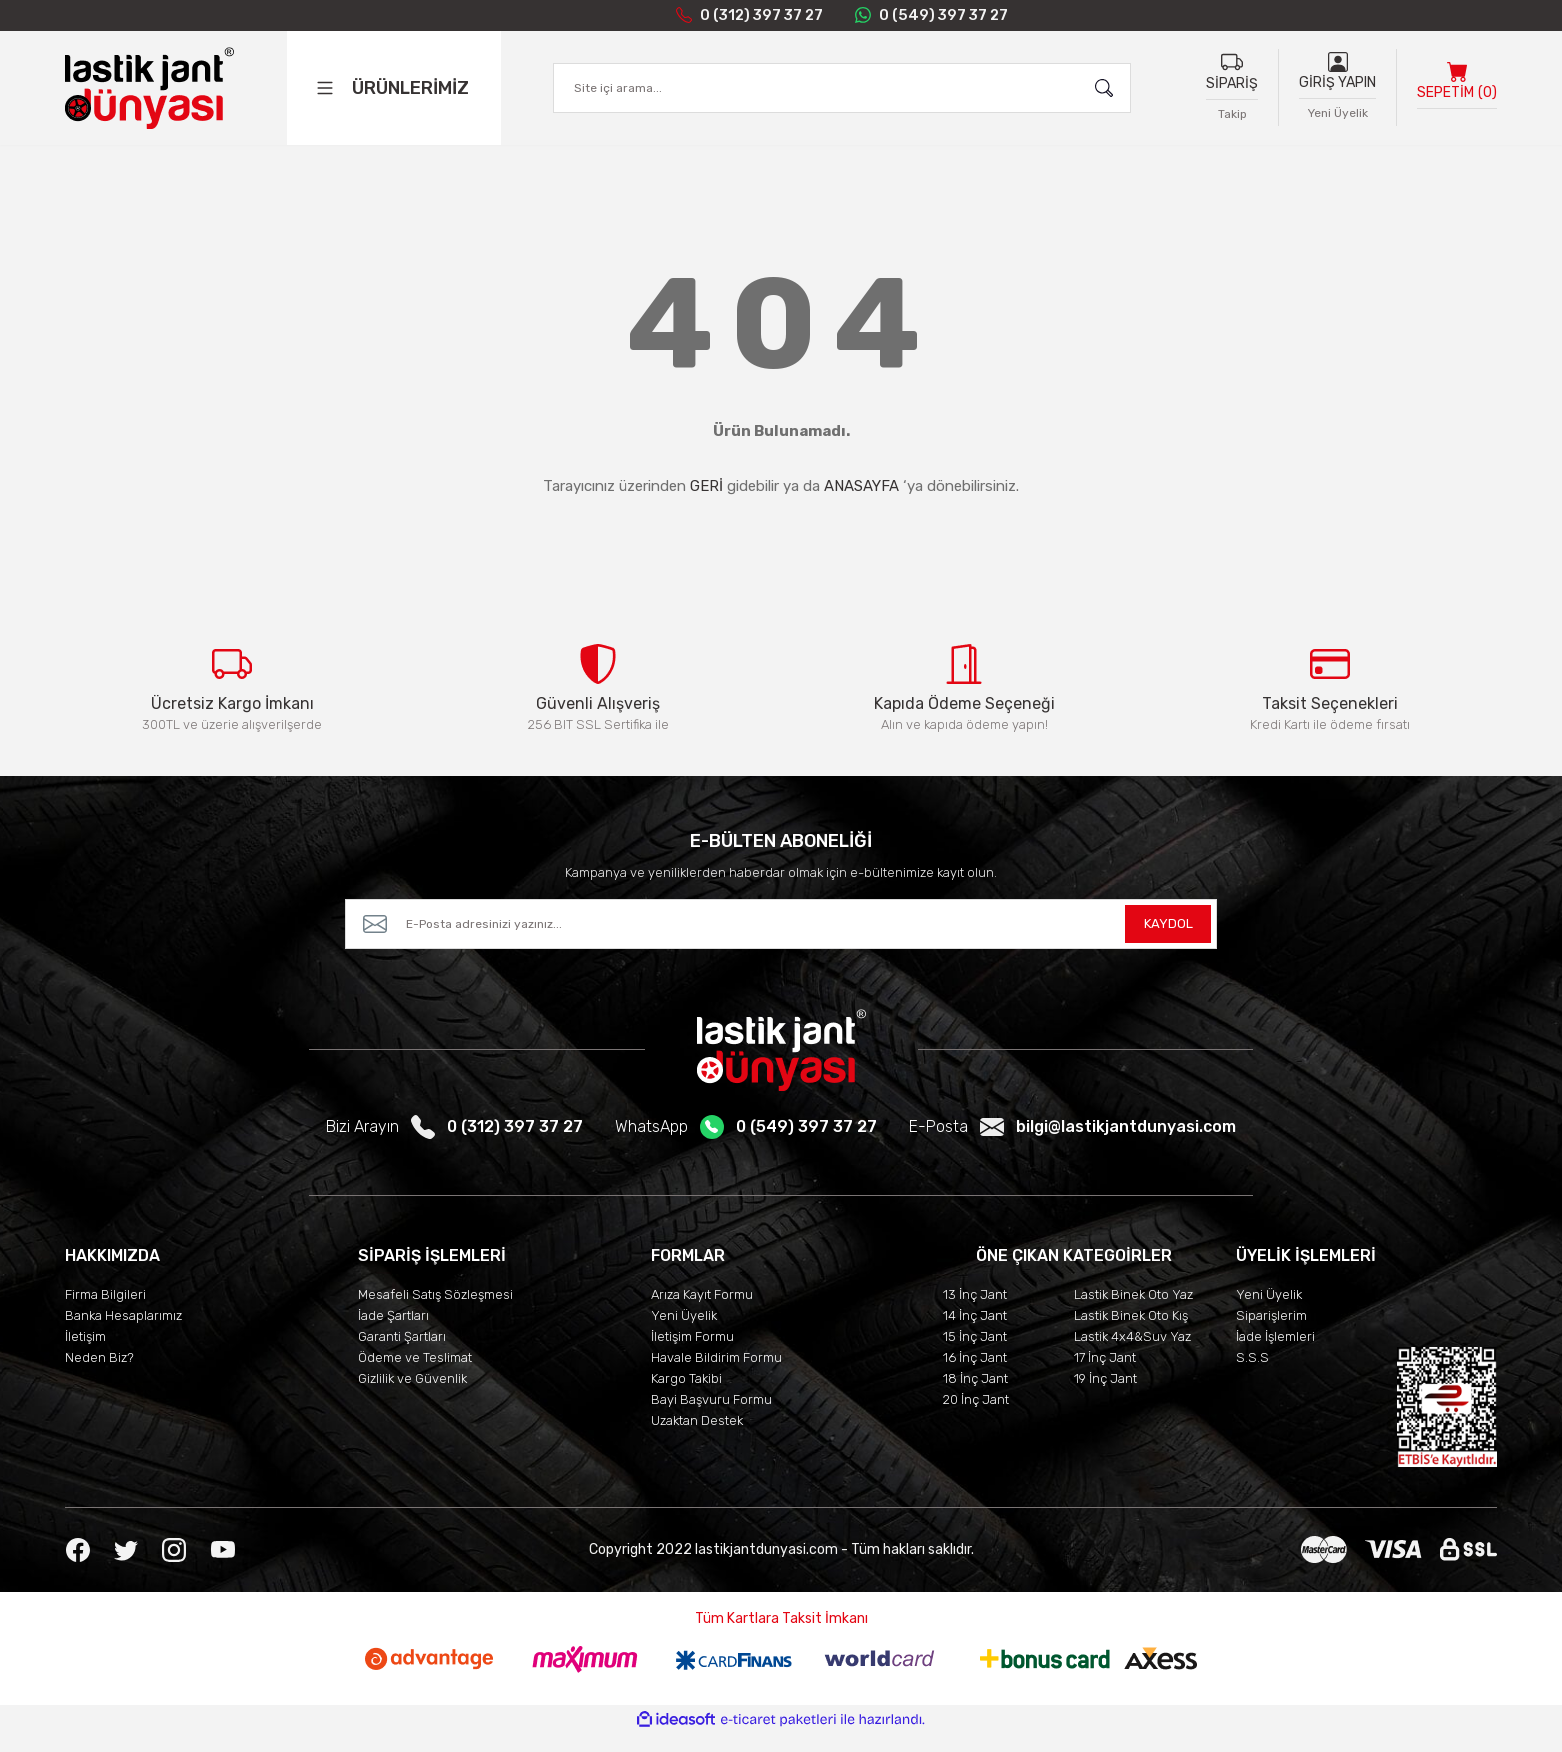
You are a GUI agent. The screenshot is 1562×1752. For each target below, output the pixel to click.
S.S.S (1252, 1375)
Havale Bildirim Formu (716, 1375)
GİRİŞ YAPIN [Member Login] (1337, 86)
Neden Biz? (99, 1375)
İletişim (85, 1354)
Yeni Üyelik (684, 1333)
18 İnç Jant (975, 1396)
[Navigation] (415, 91)
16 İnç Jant (975, 1375)
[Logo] (149, 91)
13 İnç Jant (975, 1312)
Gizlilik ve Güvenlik (412, 1396)
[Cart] (1457, 91)
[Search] (842, 91)
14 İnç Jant (975, 1333)
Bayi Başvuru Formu (711, 1417)
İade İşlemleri (1275, 1354)
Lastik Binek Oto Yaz (1133, 1312)
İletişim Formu (692, 1354)
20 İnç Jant (976, 1417)
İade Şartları (393, 1333)
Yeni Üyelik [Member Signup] (1338, 117)
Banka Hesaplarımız (123, 1333)
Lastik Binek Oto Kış (1131, 1333)
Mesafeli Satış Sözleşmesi (435, 1312)
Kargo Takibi (686, 1396)
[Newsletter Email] (781, 942)
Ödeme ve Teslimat (415, 1375)
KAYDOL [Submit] (1168, 941)
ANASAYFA (861, 486)
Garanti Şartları (402, 1354)
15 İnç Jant (975, 1354)
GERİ (706, 486)
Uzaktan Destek (697, 1438)
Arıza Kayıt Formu (702, 1312)
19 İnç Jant (1105, 1396)
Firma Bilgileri (105, 1312)
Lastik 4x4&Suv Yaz (1132, 1354)
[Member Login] (1338, 65)
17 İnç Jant (1105, 1375)
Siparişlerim (1271, 1333)
